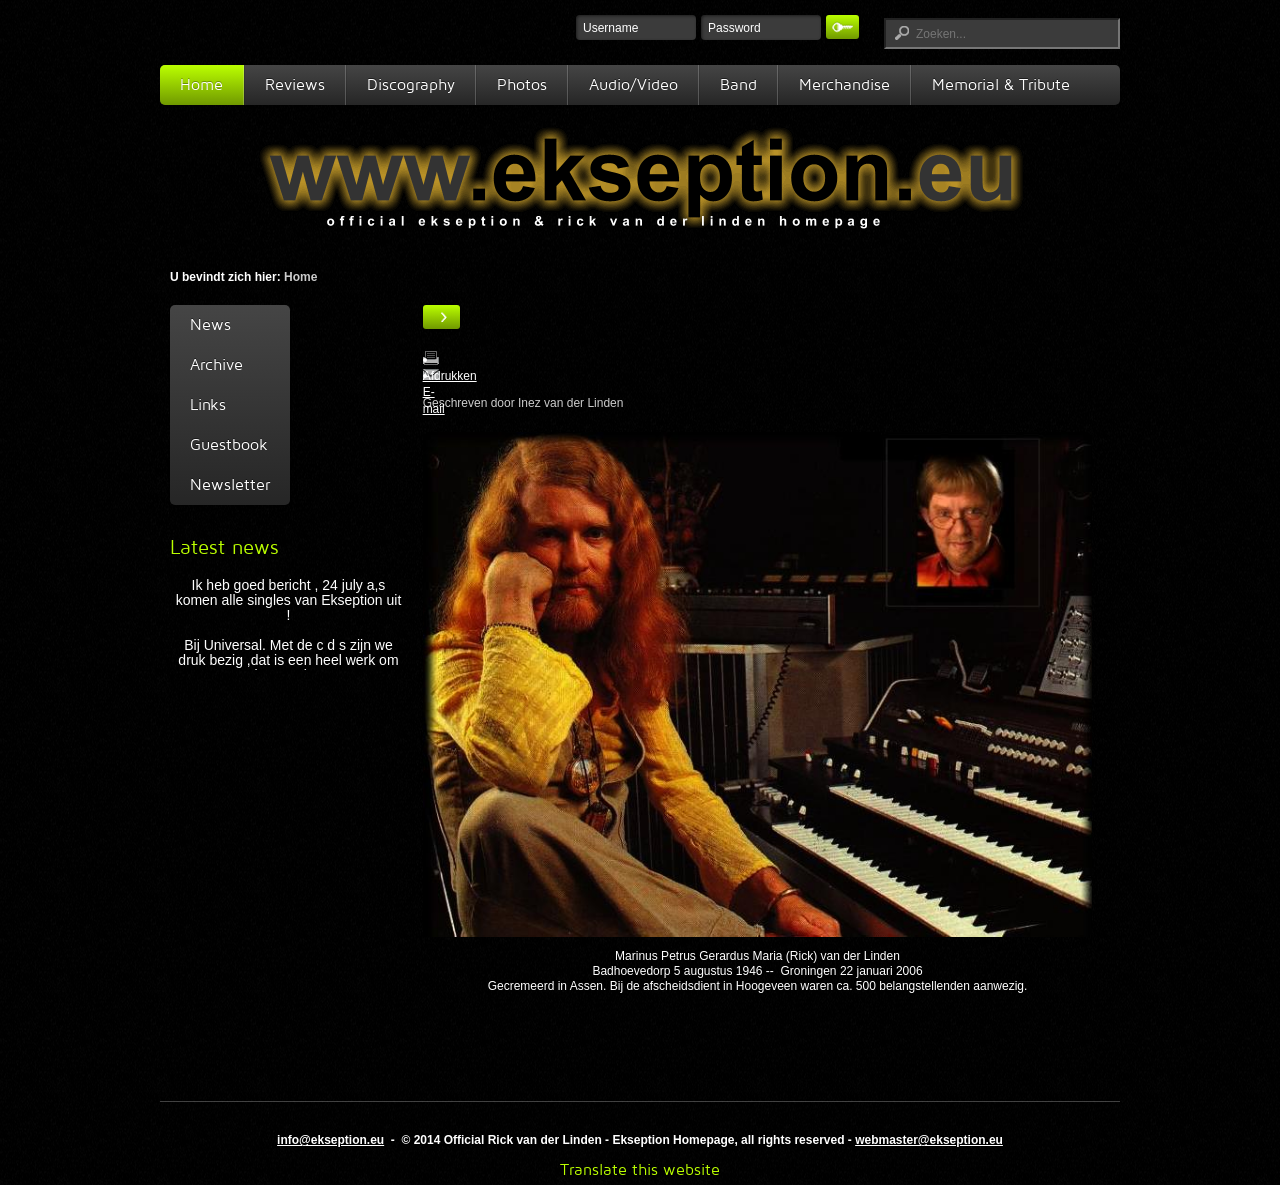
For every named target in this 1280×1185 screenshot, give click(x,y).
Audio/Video (633, 84)
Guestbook (229, 444)
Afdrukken (450, 376)
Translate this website (640, 1169)
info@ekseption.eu (330, 1140)
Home (201, 84)
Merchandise (844, 84)
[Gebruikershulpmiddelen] (441, 317)
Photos (522, 84)
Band (738, 84)
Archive (216, 364)
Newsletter (230, 484)
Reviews (295, 84)
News (210, 324)
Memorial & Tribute (1001, 84)
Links (208, 404)
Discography (411, 84)
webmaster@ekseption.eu (929, 1140)
